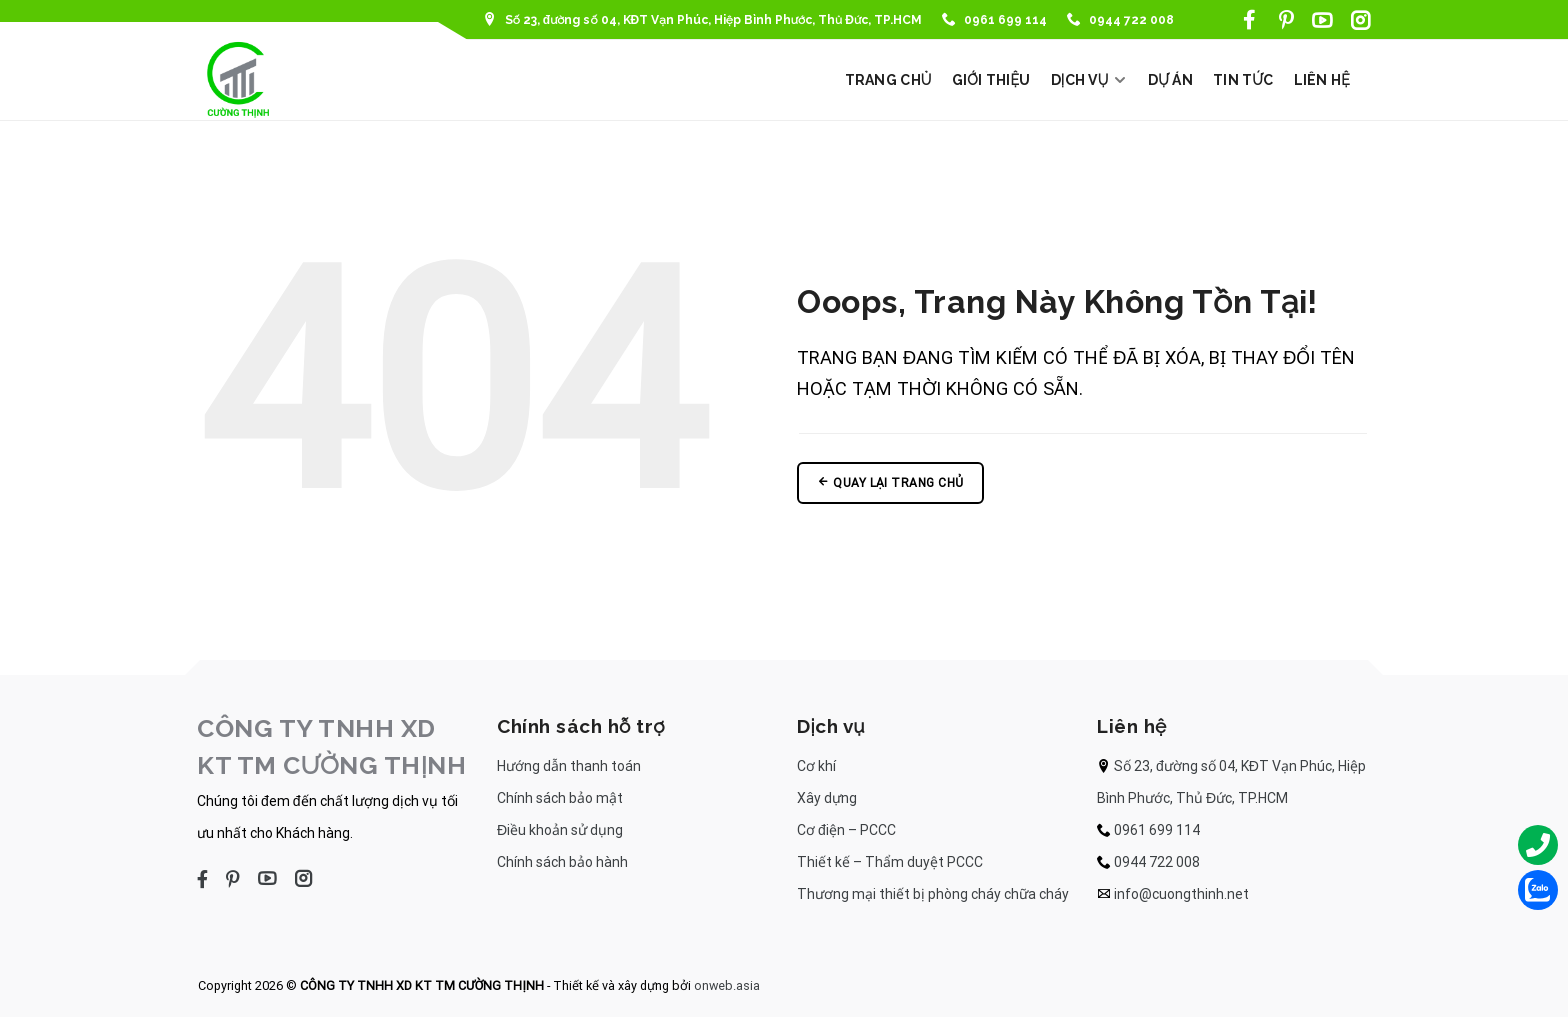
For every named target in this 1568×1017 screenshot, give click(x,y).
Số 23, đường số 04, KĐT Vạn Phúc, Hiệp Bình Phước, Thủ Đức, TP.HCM (702, 20)
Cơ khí (816, 766)
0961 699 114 (994, 20)
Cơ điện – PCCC (846, 830)
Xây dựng (827, 798)
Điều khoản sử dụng (560, 830)
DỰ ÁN (1170, 80)
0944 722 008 (1120, 20)
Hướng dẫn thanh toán (569, 766)
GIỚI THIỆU (991, 80)
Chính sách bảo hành (562, 862)
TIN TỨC (1243, 80)
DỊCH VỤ (1089, 80)
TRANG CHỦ (888, 80)
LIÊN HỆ (1322, 80)
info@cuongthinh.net (1181, 894)
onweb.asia (727, 985)
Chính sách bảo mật (560, 798)
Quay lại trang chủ (890, 483)
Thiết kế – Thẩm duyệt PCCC (890, 862)
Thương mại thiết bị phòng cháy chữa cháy (933, 894)
